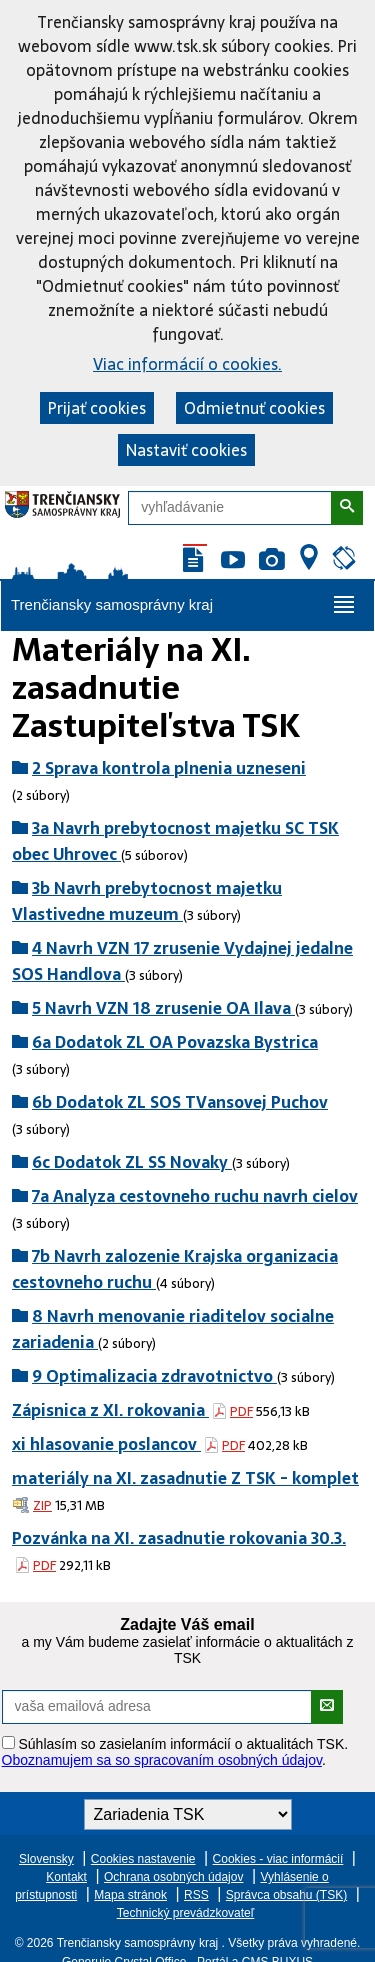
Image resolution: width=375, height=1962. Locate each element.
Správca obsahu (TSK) (286, 1895)
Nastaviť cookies (186, 450)
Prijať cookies (97, 408)
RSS (196, 1895)
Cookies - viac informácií (278, 1859)
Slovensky (46, 1859)
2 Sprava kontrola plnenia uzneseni (169, 768)
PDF (241, 1411)
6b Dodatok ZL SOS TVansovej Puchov (180, 1102)
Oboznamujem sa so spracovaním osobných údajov (162, 1760)
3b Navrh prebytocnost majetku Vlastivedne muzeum (147, 901)
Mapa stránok (130, 1895)
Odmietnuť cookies (254, 408)
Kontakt (66, 1877)
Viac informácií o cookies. (187, 364)
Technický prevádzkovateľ (186, 1913)
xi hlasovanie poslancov (106, 1444)
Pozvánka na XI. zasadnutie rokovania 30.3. (179, 1538)
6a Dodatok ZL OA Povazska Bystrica (175, 1042)
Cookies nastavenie (143, 1859)
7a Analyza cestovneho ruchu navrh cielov (195, 1196)
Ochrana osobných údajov (173, 1877)
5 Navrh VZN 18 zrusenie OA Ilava (163, 1008)
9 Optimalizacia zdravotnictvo (154, 1376)
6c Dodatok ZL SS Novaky (132, 1162)
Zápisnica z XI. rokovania (110, 1410)
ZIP (42, 1505)
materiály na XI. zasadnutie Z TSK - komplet (185, 1478)
